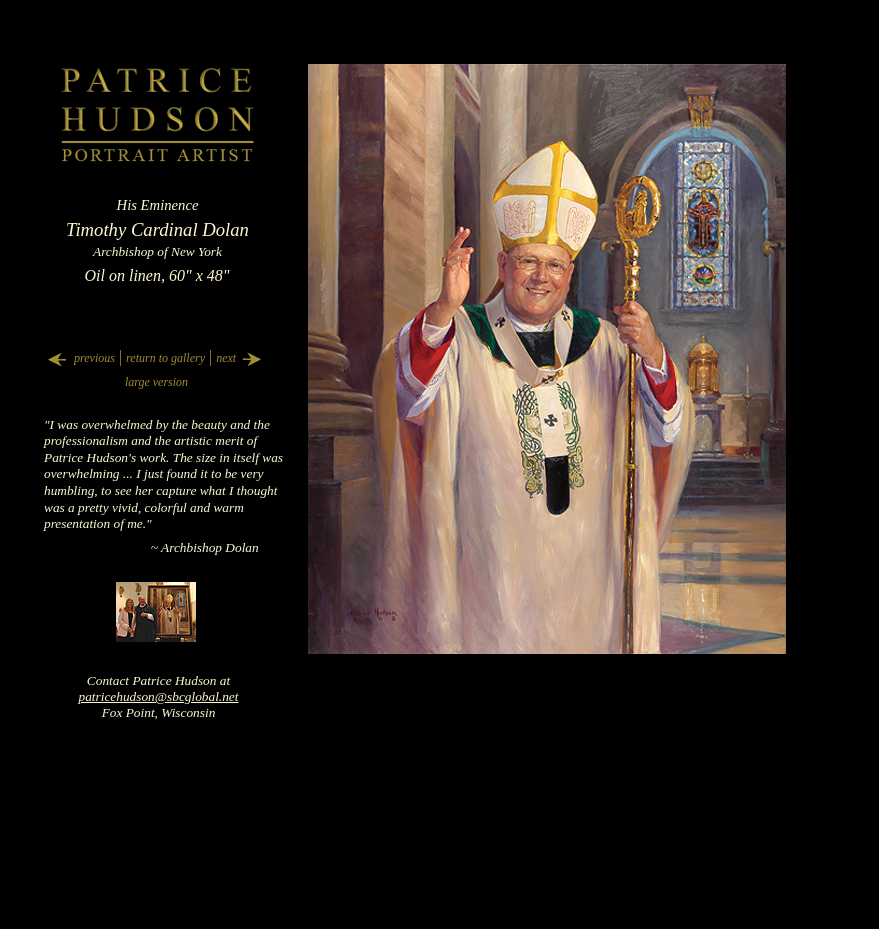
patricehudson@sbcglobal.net (159, 696)
